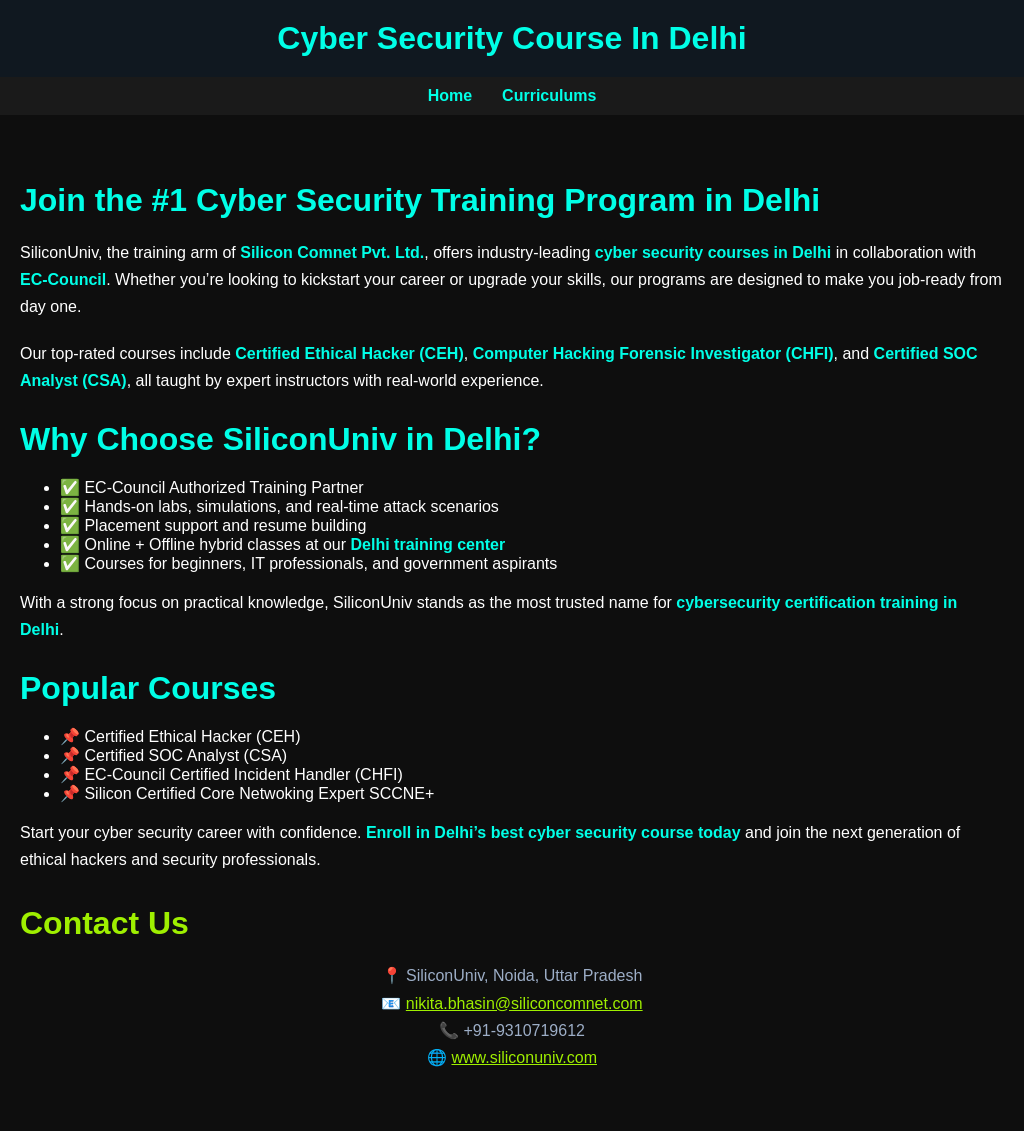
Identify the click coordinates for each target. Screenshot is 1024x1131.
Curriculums (549, 95)
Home (450, 95)
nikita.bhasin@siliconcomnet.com (524, 1003)
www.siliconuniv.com (524, 1057)
